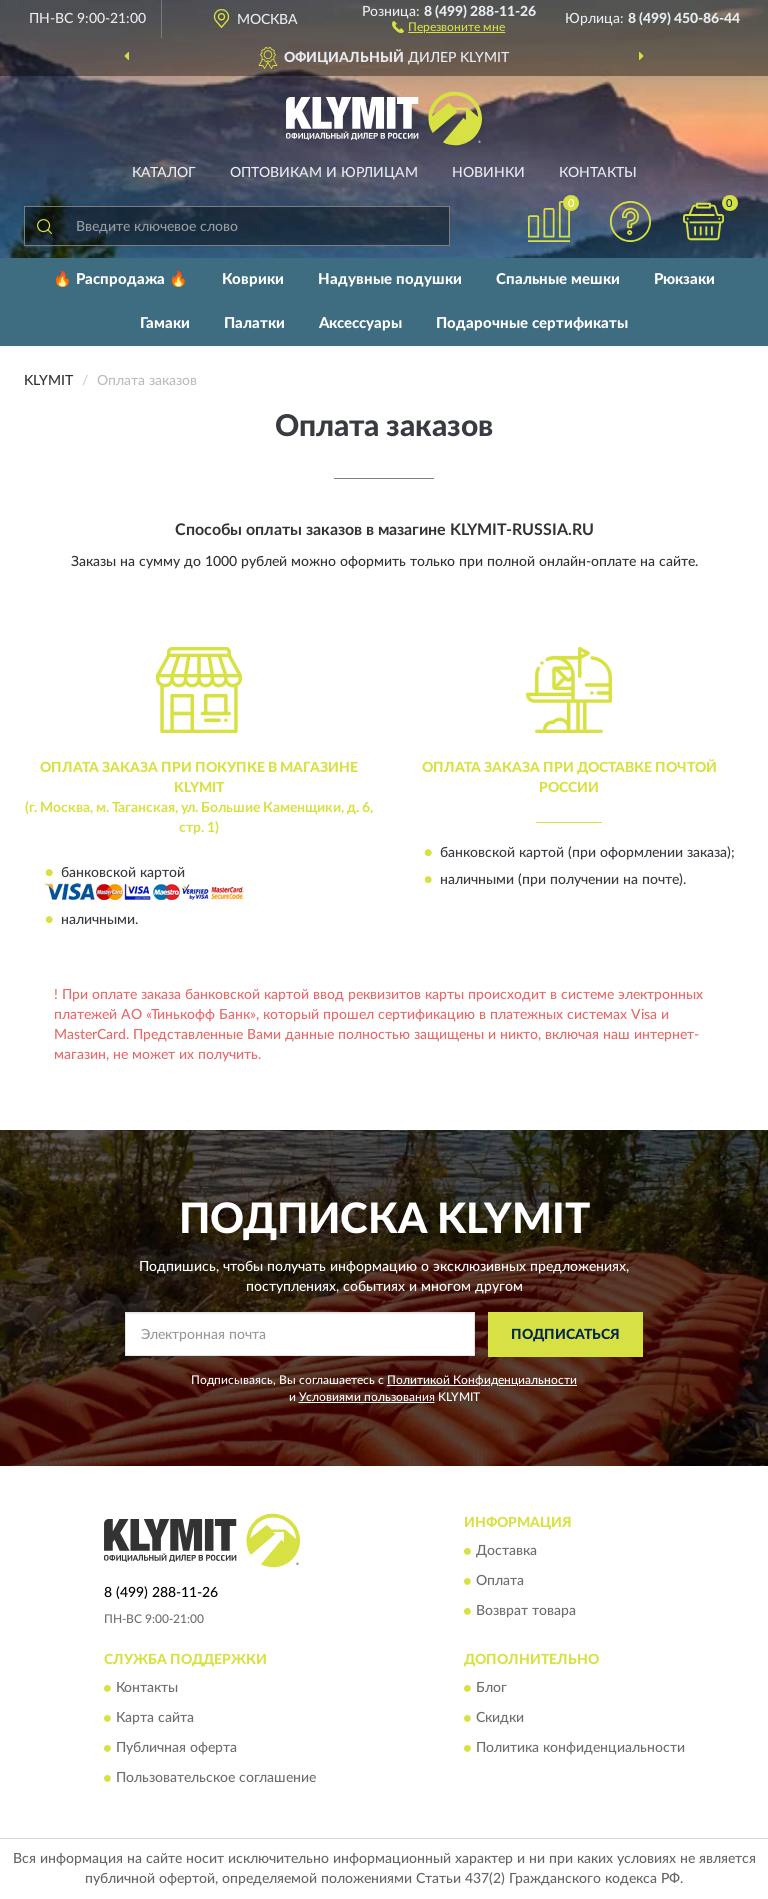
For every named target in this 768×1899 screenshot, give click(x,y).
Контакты (598, 173)
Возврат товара (526, 1612)
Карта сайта (155, 1719)
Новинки (488, 173)
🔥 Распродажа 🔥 (120, 279)
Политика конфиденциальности (580, 1749)
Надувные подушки (390, 279)
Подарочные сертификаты (532, 323)
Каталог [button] (164, 173)
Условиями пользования (367, 1397)
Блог (491, 1689)
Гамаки (165, 323)
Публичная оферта (176, 1749)
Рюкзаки (684, 279)
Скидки (500, 1719)
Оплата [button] (500, 1582)
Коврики (253, 279)
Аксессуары (360, 323)
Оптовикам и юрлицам (324, 173)
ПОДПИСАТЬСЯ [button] (565, 1335)
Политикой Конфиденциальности (482, 1380)
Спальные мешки (558, 279)
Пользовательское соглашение (216, 1779)
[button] (448, 26)
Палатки (254, 323)
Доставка (506, 1552)
